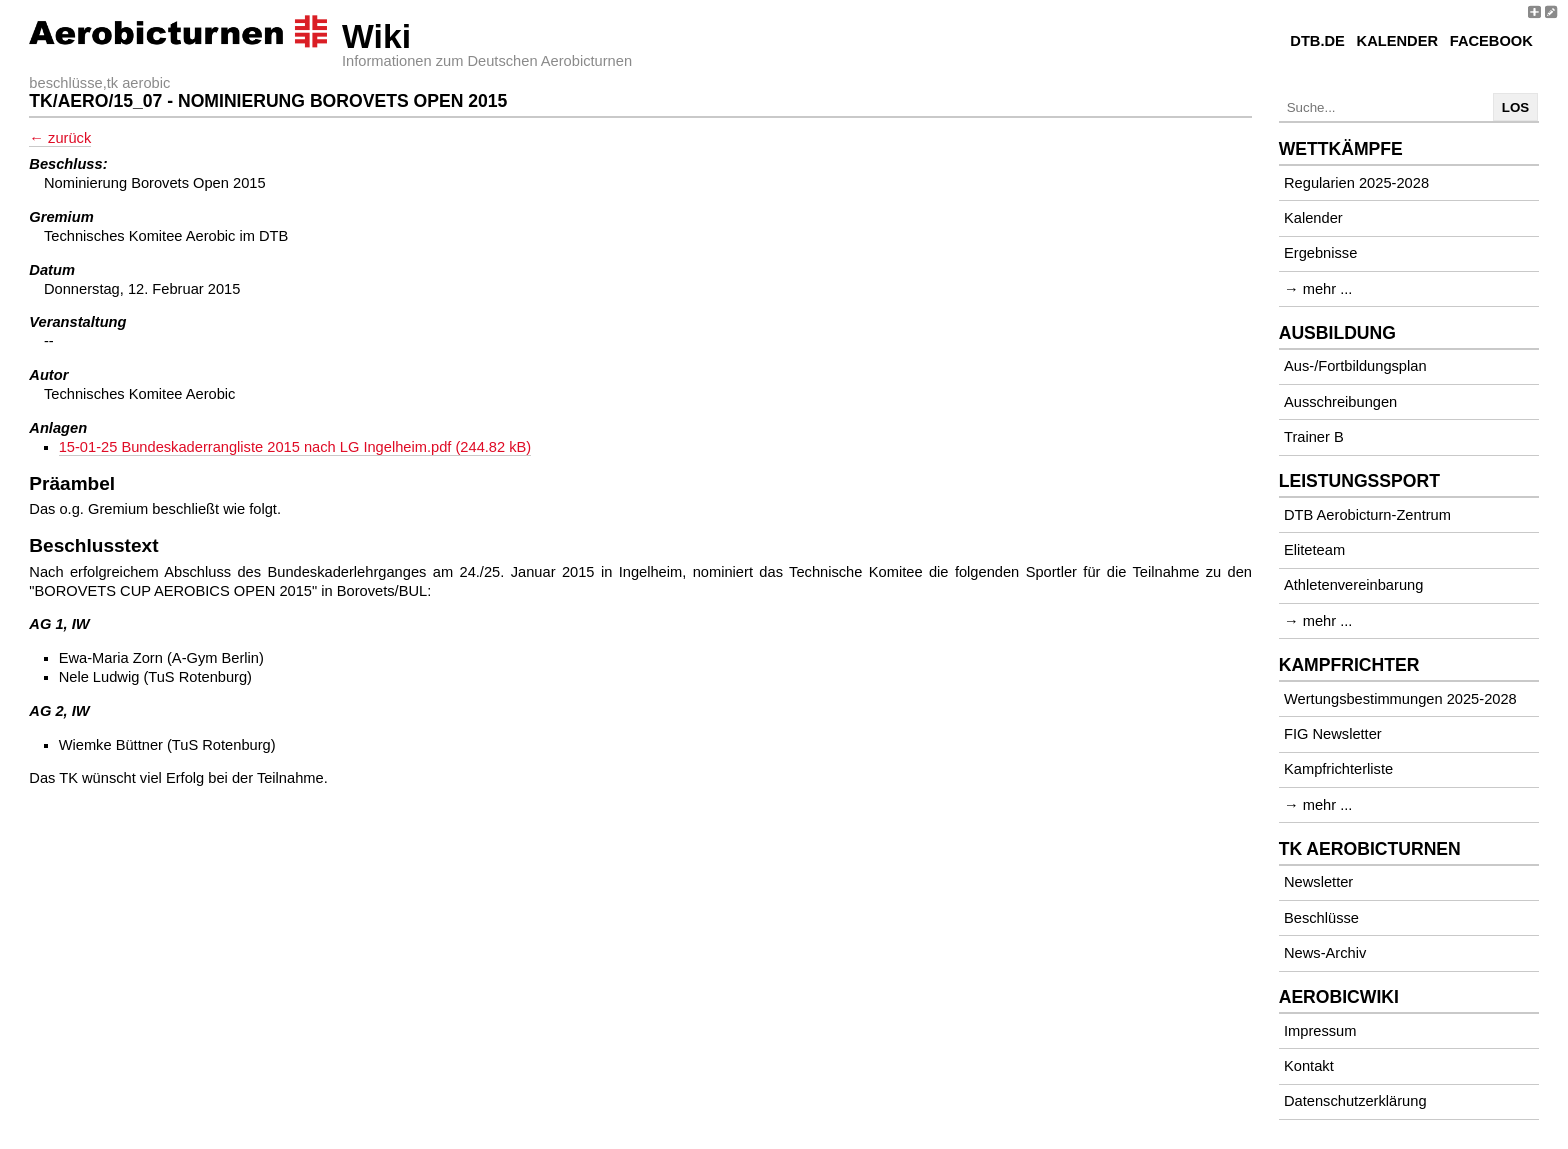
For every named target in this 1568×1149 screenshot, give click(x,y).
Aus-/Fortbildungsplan (1355, 366)
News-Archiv (1325, 953)
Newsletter (1318, 882)
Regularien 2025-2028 (1356, 183)
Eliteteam (1314, 550)
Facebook (1491, 41)
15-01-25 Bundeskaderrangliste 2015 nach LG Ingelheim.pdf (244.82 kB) (295, 447)
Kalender (1397, 41)
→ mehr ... (1318, 289)
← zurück (60, 138)
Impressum (1320, 1031)
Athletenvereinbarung (1353, 585)
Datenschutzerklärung (1355, 1101)
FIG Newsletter (1333, 734)
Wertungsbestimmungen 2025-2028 (1400, 699)
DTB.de (1317, 41)
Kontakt (1309, 1066)
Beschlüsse (1321, 918)
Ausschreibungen (1340, 402)
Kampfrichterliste (1338, 769)
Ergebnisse (1320, 253)
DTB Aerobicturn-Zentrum (1367, 515)
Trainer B (1314, 437)
